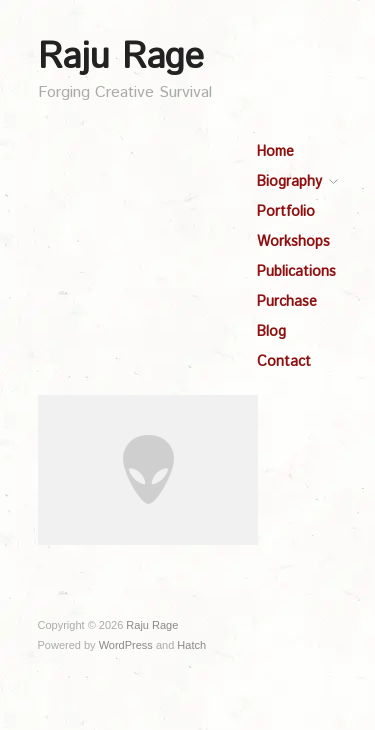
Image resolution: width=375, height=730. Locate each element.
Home (275, 152)
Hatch (191, 645)
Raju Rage (121, 58)
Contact (284, 362)
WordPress (126, 645)
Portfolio (286, 212)
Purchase (287, 302)
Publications (296, 272)
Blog (271, 332)
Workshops (293, 242)
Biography (289, 182)
